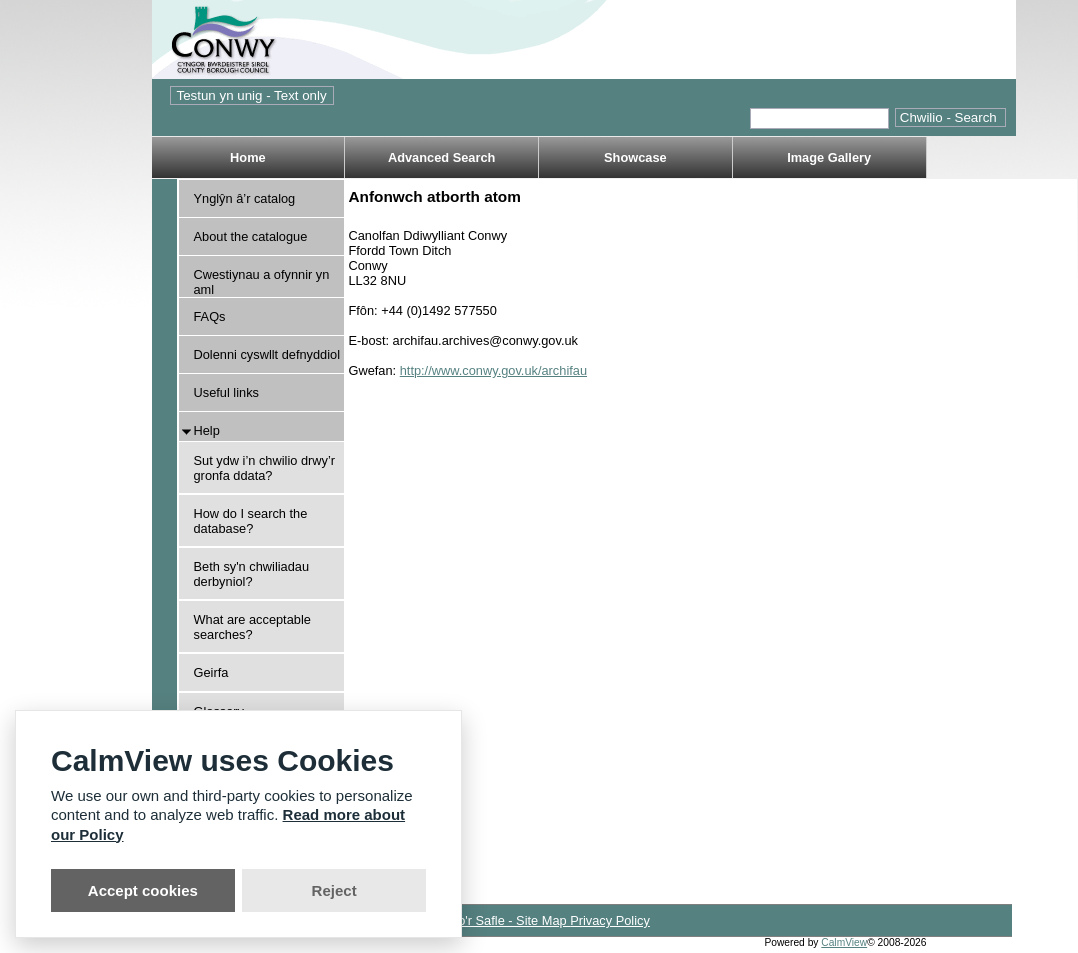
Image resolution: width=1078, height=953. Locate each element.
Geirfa (211, 672)
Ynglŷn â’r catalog (245, 198)
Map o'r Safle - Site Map (500, 920)
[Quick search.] (819, 118)
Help (207, 430)
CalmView (844, 942)
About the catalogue (251, 236)
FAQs (210, 316)
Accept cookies (143, 890)
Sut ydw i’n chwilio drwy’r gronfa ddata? (265, 468)
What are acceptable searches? (252, 627)
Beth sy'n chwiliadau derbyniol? (252, 574)
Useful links (226, 392)
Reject (334, 890)
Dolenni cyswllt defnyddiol (267, 354)
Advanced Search (441, 157)
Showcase (635, 157)
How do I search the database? (251, 521)
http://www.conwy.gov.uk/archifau (493, 370)
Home (248, 157)
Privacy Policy (610, 920)
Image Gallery (829, 157)
